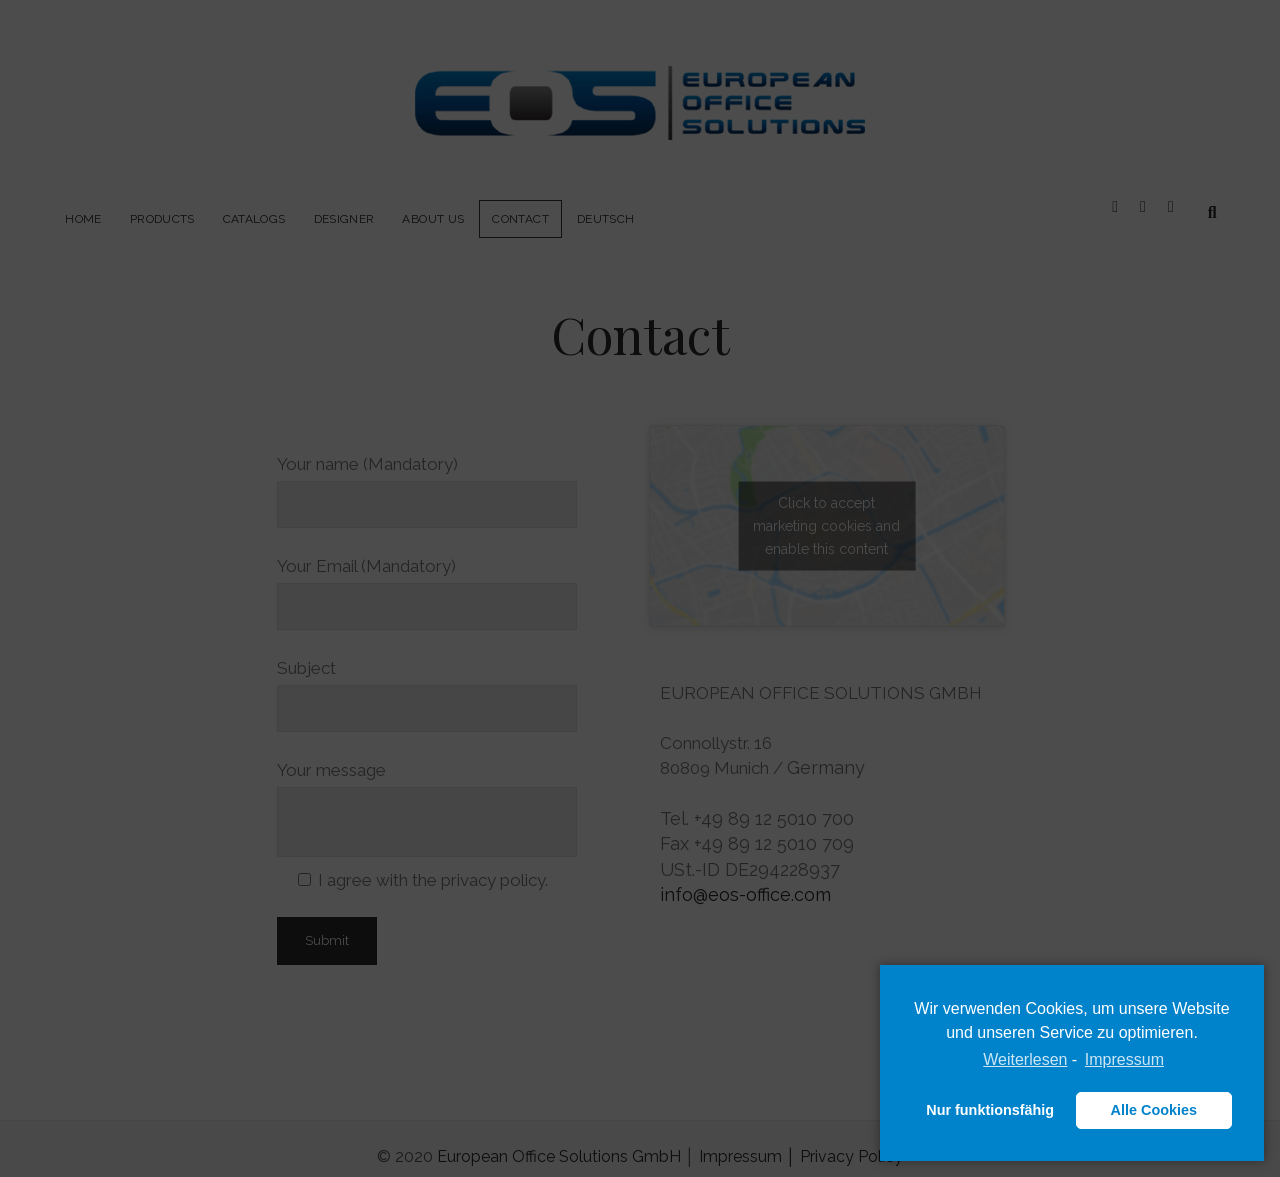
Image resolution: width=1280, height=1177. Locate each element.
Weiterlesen (1025, 1059)
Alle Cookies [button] (1154, 1110)
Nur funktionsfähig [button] (990, 1110)
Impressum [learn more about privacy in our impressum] (1124, 1059)
